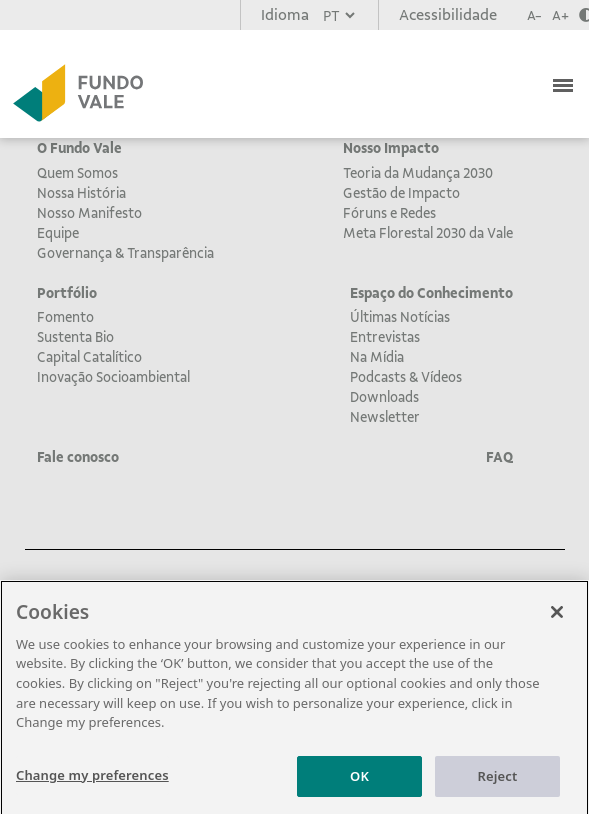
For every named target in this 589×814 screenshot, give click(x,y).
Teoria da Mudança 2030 (418, 173)
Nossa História (81, 193)
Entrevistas (385, 337)
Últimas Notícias (400, 317)
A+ (560, 15)
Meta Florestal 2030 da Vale (428, 233)
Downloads (384, 397)
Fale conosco (78, 457)
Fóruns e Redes (389, 213)
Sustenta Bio (75, 337)
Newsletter (385, 417)
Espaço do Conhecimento (431, 293)
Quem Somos (77, 173)
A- (534, 15)
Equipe (58, 233)
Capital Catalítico (89, 357)
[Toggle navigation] (565, 83)
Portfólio (67, 293)
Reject (498, 782)
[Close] (557, 618)
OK (359, 782)
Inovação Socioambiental (113, 377)
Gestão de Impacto (401, 193)
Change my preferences (92, 781)
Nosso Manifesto (89, 213)
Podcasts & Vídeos (406, 377)
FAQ (499, 457)
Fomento (65, 317)
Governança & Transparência (125, 253)
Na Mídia (377, 357)
